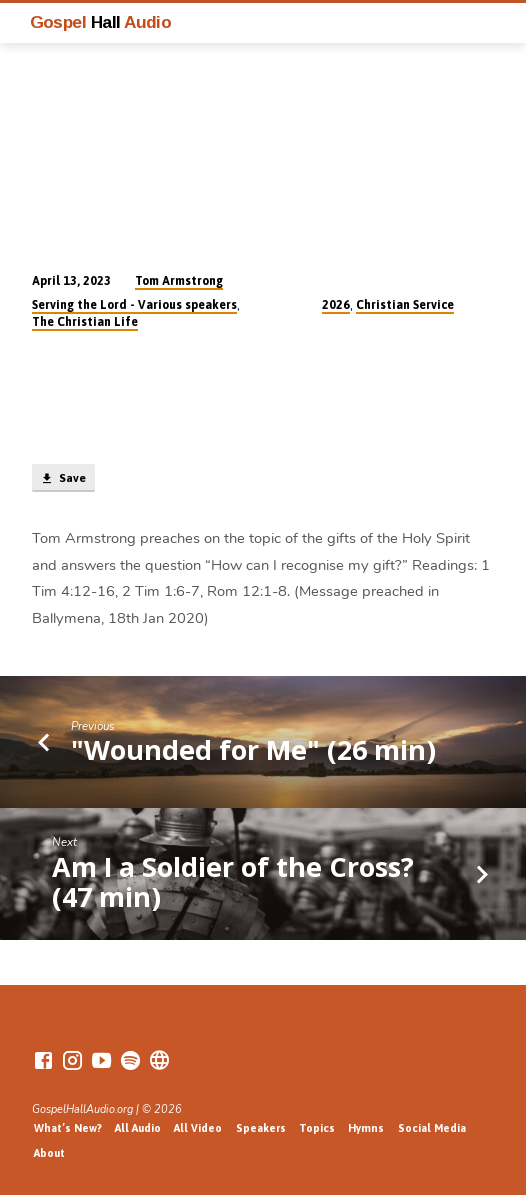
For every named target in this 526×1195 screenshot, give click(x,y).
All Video (198, 1128)
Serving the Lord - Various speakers (134, 305)
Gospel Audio (101, 22)
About (49, 1153)
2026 (336, 305)
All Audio (138, 1128)
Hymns (366, 1128)
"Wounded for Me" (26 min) (253, 749)
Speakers (261, 1128)
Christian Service (405, 305)
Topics (317, 1128)
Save (63, 479)
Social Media (432, 1128)
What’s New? (68, 1128)
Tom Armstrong (179, 281)
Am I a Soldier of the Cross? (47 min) (233, 881)
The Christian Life (85, 322)
